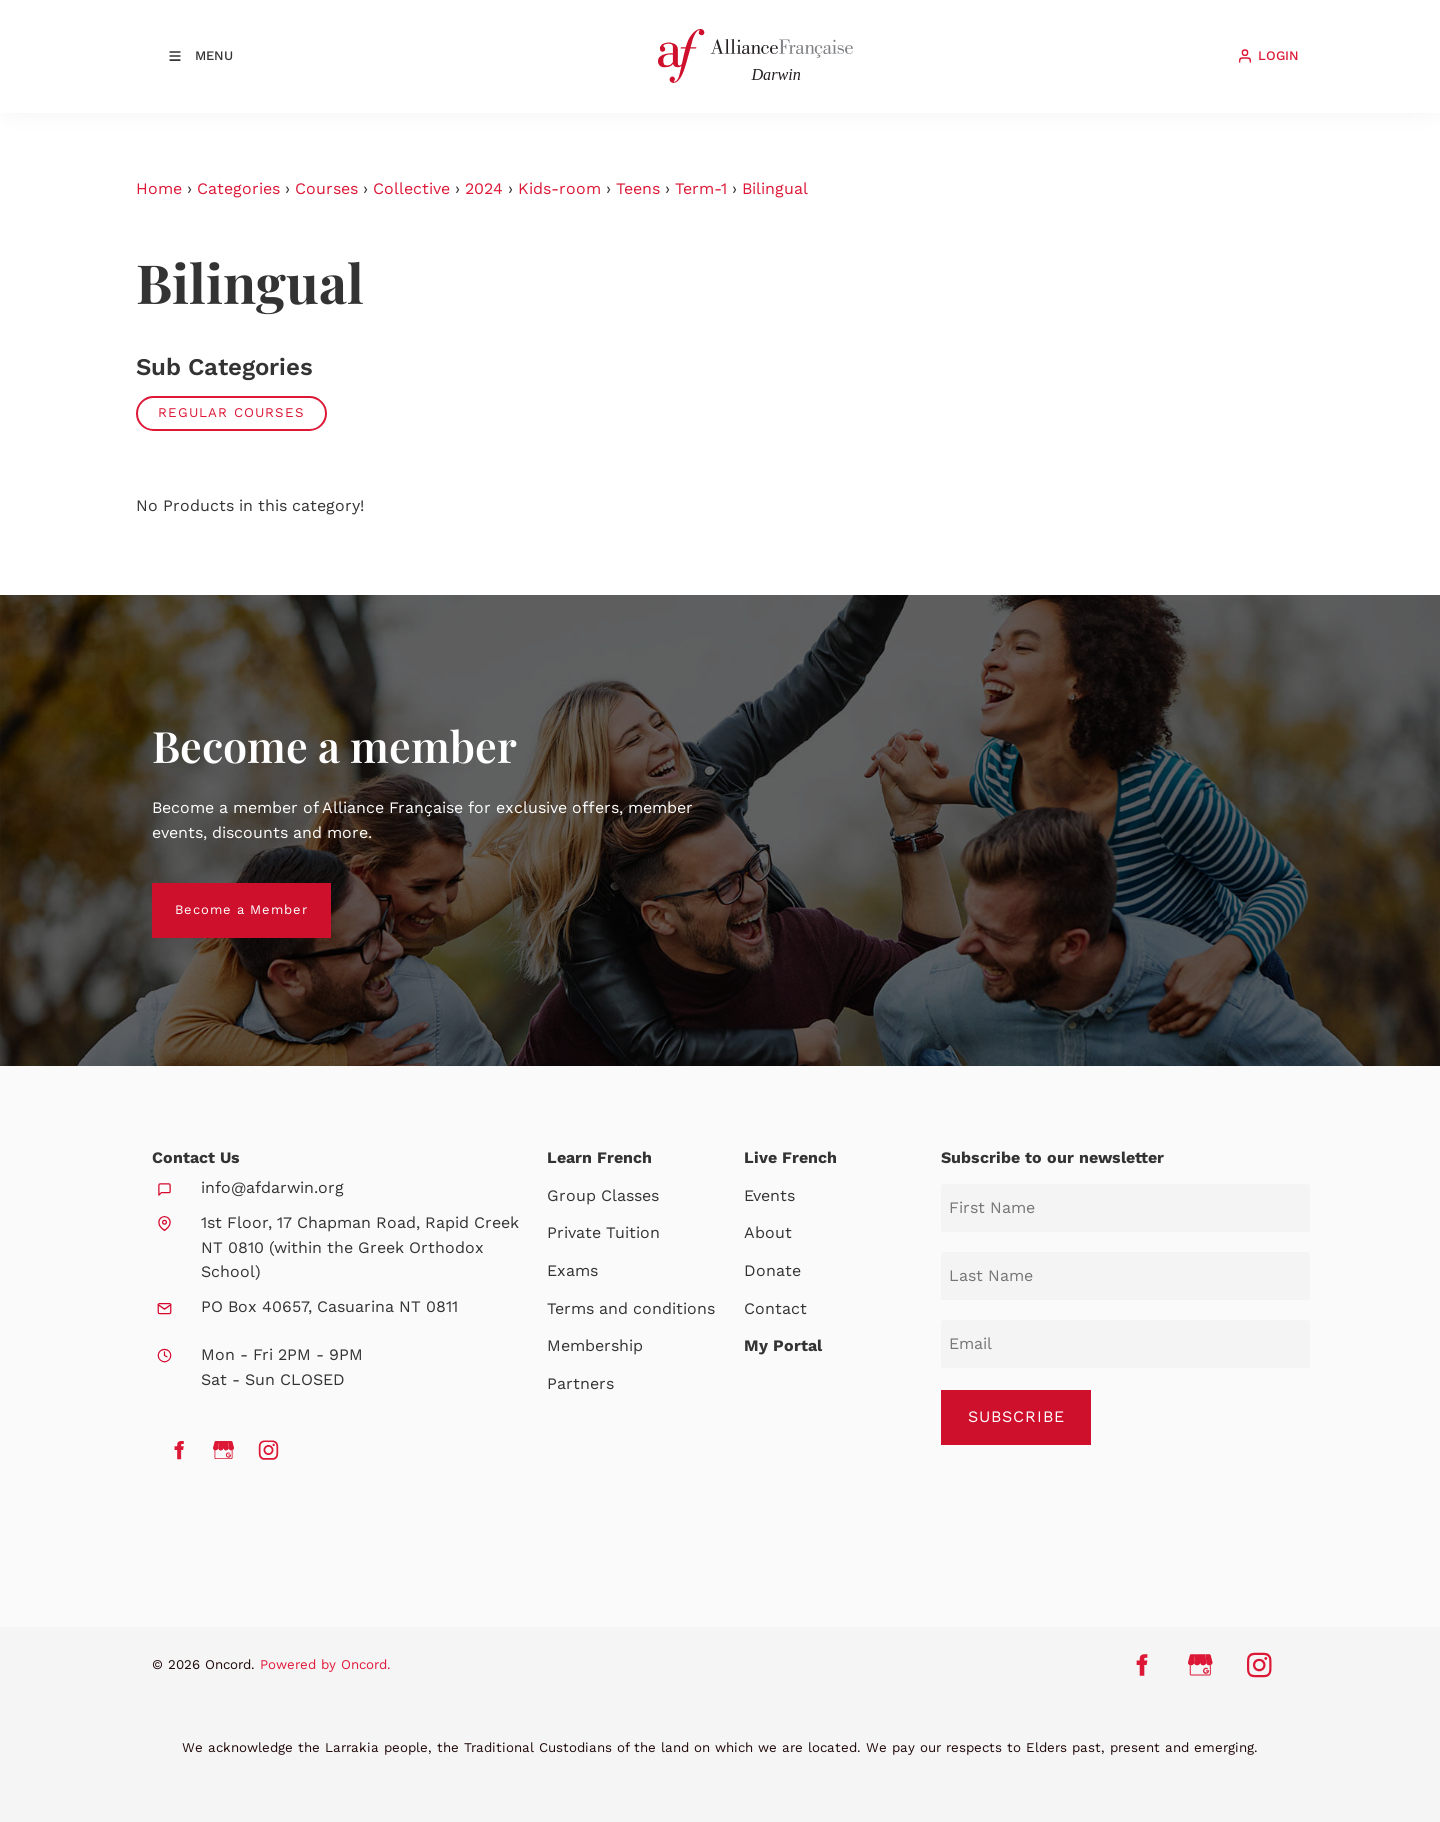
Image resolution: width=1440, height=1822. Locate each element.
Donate (772, 1270)
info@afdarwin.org (272, 1187)
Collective (411, 188)
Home (159, 188)
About (768, 1232)
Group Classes (603, 1195)
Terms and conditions (631, 1308)
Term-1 (701, 188)
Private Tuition (603, 1232)
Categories (238, 188)
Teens (638, 188)
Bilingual (775, 188)
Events (769, 1195)
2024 (484, 188)
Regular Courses (231, 412)
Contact (775, 1308)
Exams (572, 1270)
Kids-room (559, 188)
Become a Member (218, 894)
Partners (580, 1383)
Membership (595, 1345)
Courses (326, 188)
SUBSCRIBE (1016, 1416)
